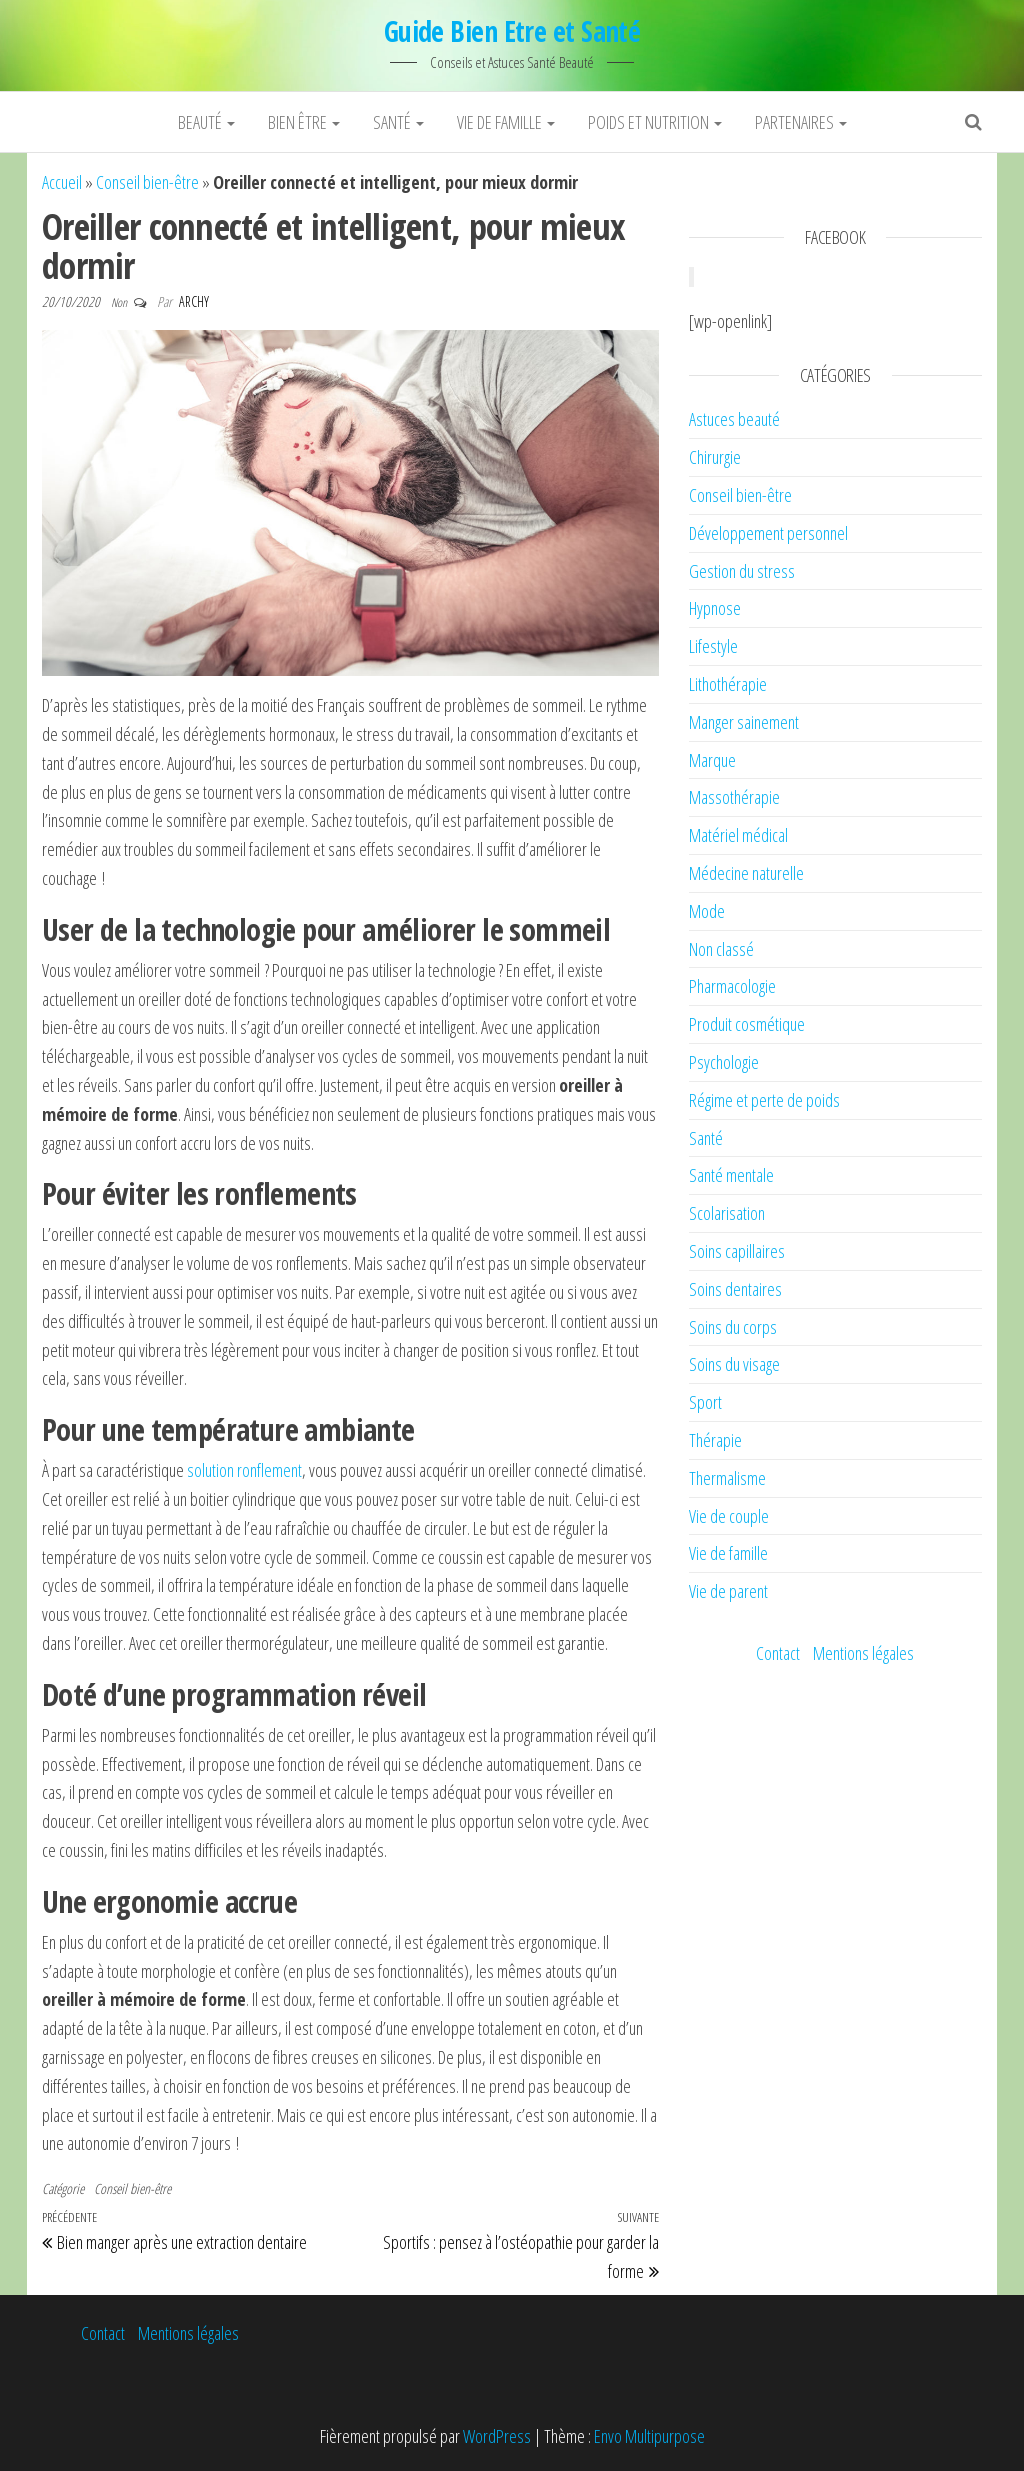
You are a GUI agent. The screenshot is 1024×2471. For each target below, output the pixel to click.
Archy (194, 301)
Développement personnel (768, 533)
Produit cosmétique (747, 1024)
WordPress (497, 2436)
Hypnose (715, 608)
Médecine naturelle (746, 873)
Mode (707, 911)
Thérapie (715, 1440)
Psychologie (724, 1062)
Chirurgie (715, 457)
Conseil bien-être (147, 182)
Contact (778, 1653)
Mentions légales (863, 1653)
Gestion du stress (742, 571)
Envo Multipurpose (649, 2436)
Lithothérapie (728, 684)
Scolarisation (727, 1213)
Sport (705, 1402)
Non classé (721, 949)
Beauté (206, 122)
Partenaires (801, 122)
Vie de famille (506, 122)
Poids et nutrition (655, 122)
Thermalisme (727, 1478)
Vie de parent (728, 1591)
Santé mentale (731, 1175)
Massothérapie (734, 797)
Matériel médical (738, 835)
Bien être (304, 122)
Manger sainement (744, 722)
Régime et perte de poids (764, 1100)
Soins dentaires (735, 1289)
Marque (712, 760)
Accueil (62, 182)
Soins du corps (733, 1327)
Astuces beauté (734, 419)
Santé (398, 122)
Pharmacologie (732, 986)
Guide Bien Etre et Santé (512, 31)
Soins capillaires (737, 1251)
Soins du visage (734, 1364)
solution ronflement (244, 1470)
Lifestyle (713, 646)
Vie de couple (729, 1516)
